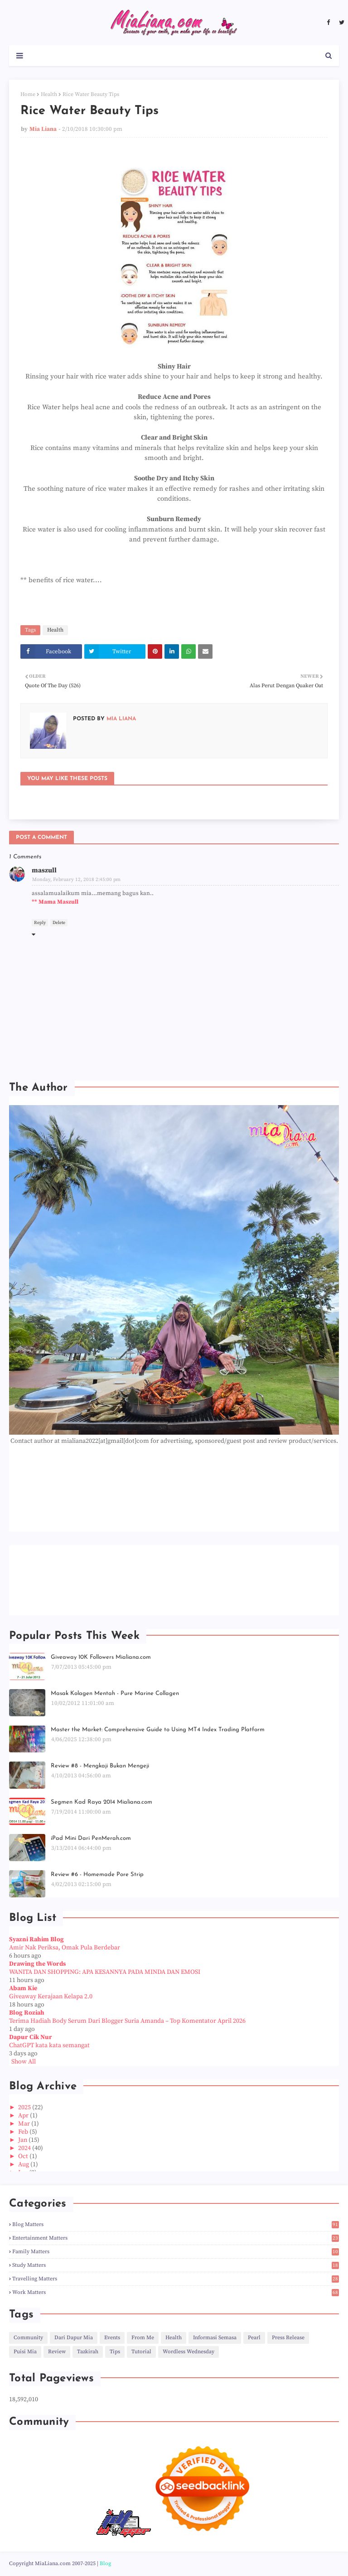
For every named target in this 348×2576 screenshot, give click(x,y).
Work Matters (175, 2292)
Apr (24, 2116)
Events (112, 2337)
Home (27, 94)
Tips (115, 2351)
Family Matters (175, 2251)
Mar (24, 2124)
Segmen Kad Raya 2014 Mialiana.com (101, 1802)
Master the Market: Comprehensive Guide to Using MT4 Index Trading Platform (158, 1730)
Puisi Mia (25, 2351)
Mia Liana (43, 129)
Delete (59, 922)
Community (28, 2337)
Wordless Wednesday (188, 2351)
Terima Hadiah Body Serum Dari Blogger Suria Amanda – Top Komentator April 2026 (127, 2021)
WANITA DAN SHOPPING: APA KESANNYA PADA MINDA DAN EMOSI (104, 1972)
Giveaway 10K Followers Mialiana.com (101, 1657)
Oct (23, 2156)
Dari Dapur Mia (73, 2337)
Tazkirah (87, 2351)
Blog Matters (175, 2224)
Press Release (288, 2337)
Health (49, 94)
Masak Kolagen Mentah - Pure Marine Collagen (115, 1693)
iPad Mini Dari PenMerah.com (91, 1838)
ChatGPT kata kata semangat (49, 2045)
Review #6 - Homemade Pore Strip (97, 1874)
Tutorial (141, 2351)
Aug (24, 2164)
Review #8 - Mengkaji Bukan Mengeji (100, 1766)
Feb (23, 2132)
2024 (25, 2148)
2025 (25, 2107)
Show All (23, 2062)
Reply (40, 922)
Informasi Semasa (215, 2337)
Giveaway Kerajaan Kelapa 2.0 (50, 1996)
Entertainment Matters (175, 2238)
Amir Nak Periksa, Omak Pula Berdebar (64, 1948)
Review (57, 2351)
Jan (23, 2140)
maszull (44, 870)
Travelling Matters (175, 2278)
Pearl (254, 2337)
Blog (105, 2563)
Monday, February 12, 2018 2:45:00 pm (76, 879)
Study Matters (175, 2265)
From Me (142, 2337)
